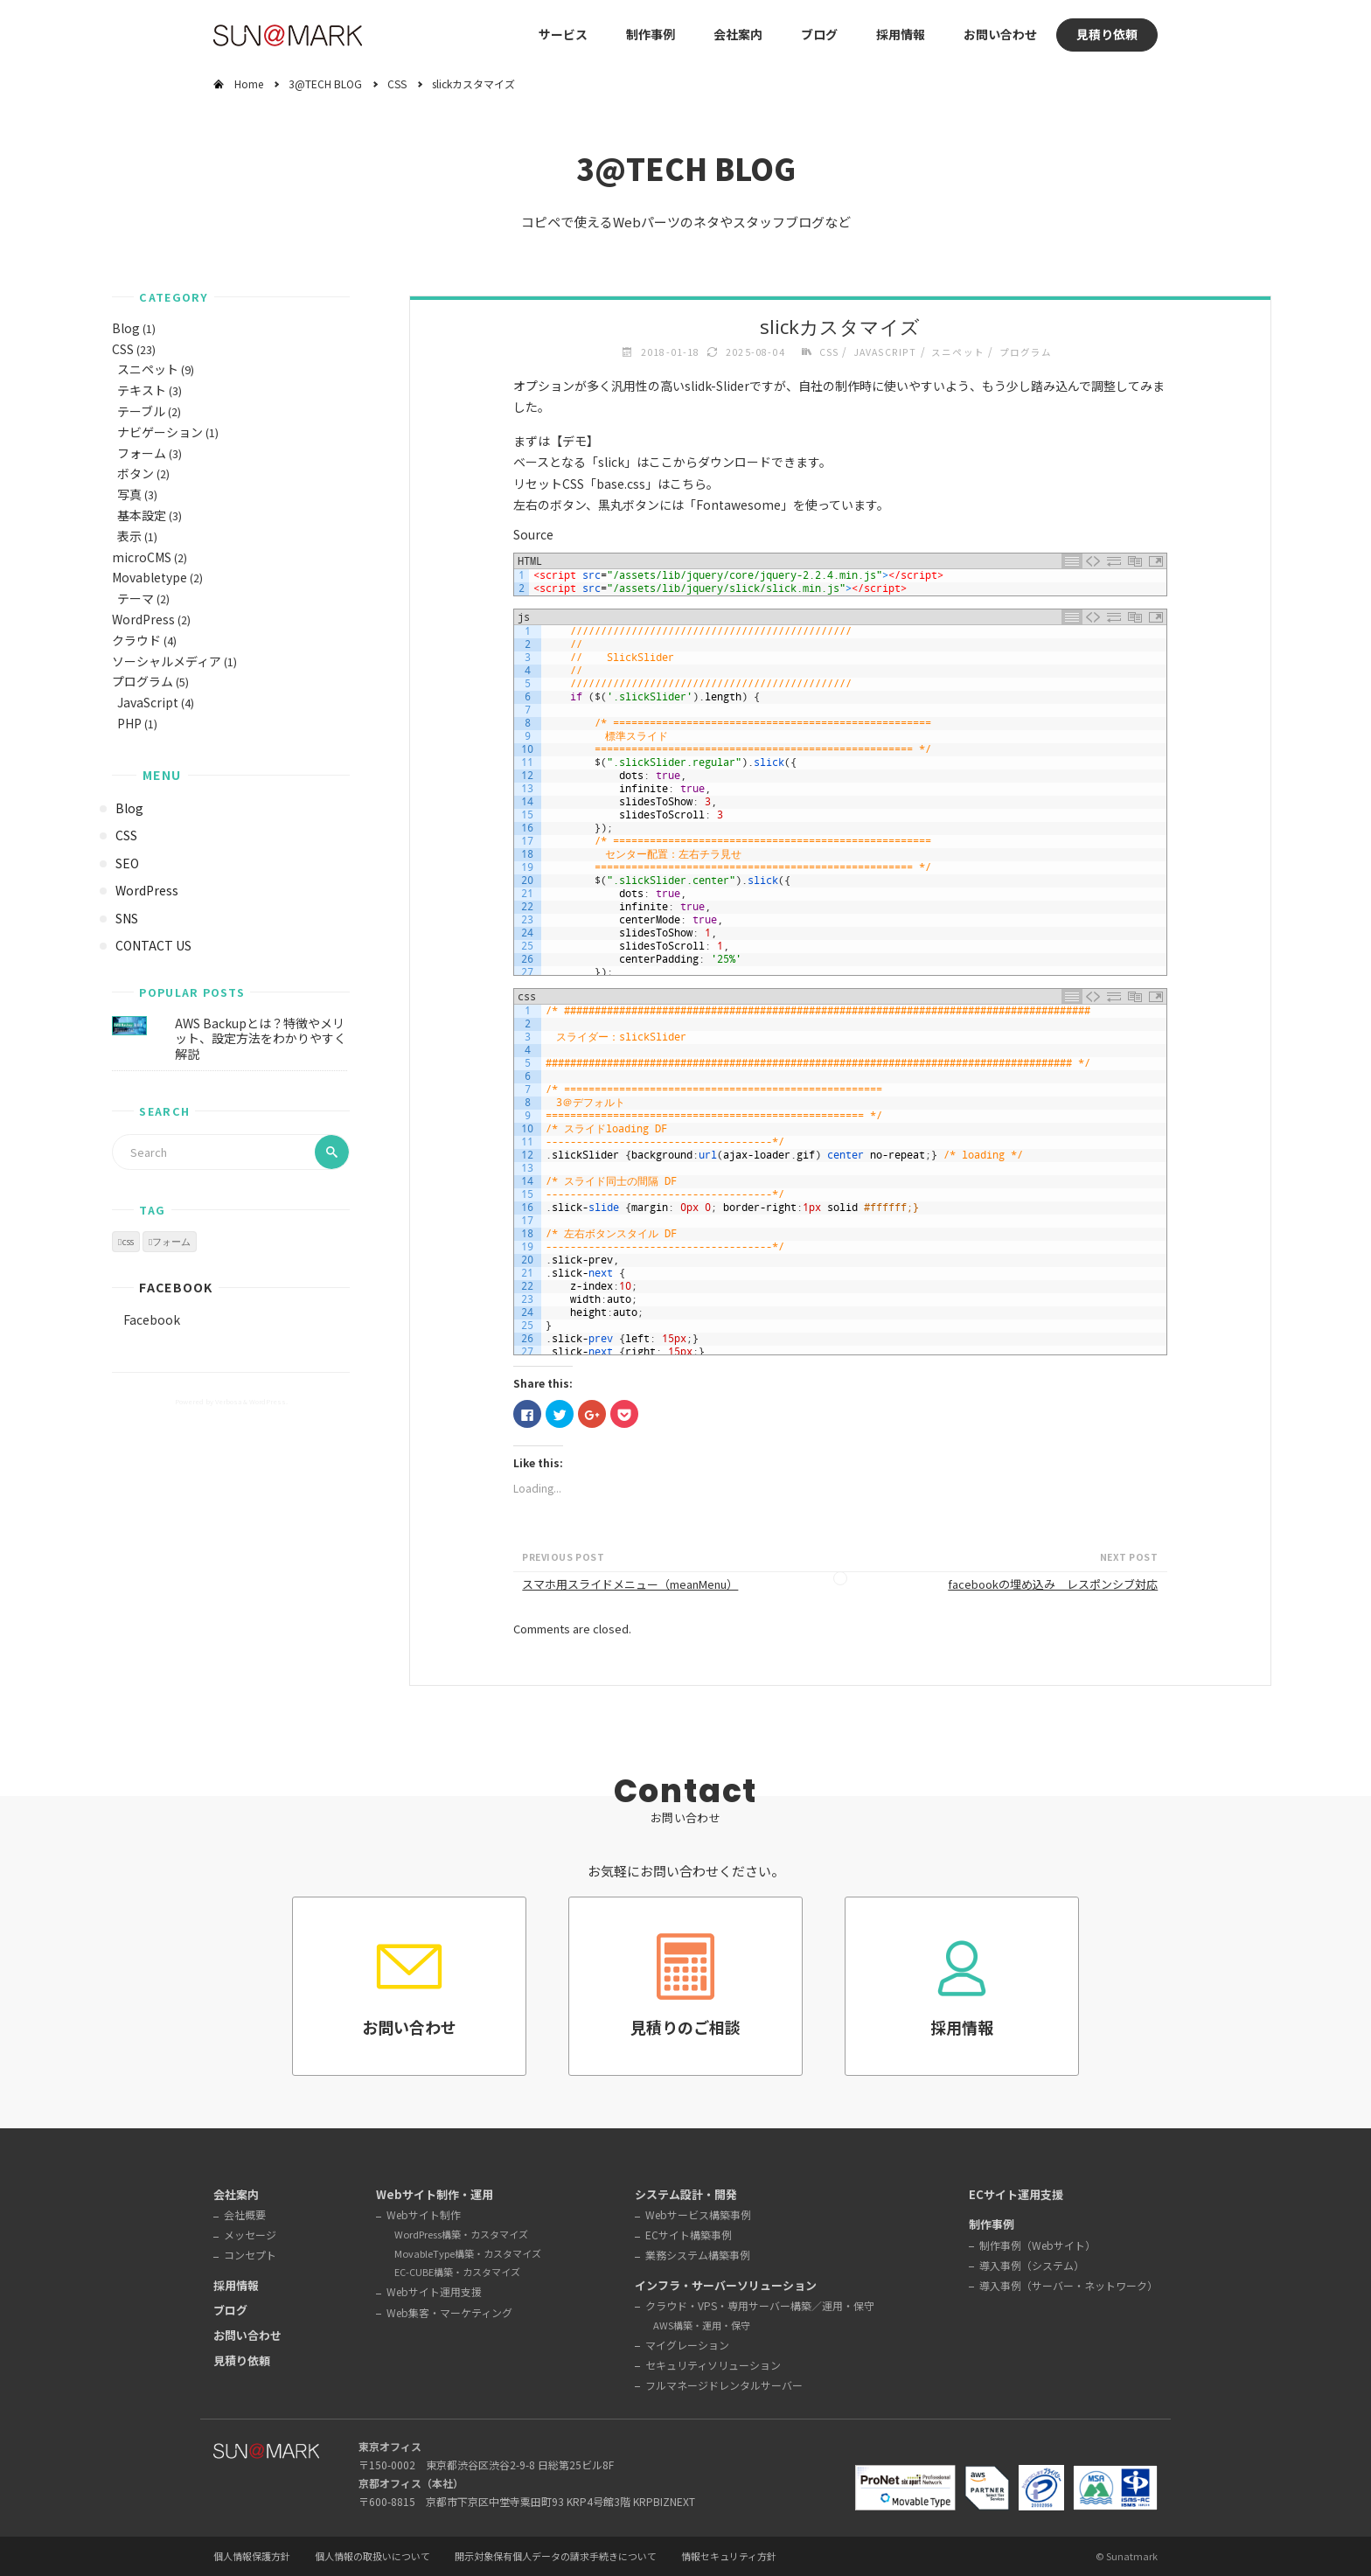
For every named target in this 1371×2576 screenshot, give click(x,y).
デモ (574, 440)
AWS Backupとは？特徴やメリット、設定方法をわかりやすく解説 (260, 1038)
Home (248, 83)
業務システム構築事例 (697, 2254)
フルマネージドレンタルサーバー (724, 2385)
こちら (688, 483)
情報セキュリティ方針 (728, 2557)
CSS (397, 83)
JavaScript (147, 702)
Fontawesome (738, 504)
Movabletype (149, 577)
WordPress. (268, 1401)
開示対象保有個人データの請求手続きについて (556, 2557)
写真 (129, 494)
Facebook (175, 1287)
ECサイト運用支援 (1016, 2194)
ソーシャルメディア (166, 661)
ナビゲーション (160, 432)
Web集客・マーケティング (449, 2312)
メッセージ (250, 2234)
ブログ (819, 34)
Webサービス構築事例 (698, 2214)
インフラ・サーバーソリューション (726, 2285)
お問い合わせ (1000, 34)
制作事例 (650, 34)
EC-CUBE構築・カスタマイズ (457, 2272)
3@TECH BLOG (325, 83)
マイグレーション (687, 2344)
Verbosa (227, 1401)
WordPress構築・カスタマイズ (461, 2234)
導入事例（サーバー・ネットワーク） (1068, 2285)
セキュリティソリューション (713, 2364)
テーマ (135, 598)
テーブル (141, 411)
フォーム (141, 453)
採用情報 (900, 34)
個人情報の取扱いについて (372, 2557)
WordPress (143, 619)
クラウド (136, 640)
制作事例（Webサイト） (1037, 2245)
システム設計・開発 (686, 2194)
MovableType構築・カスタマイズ (467, 2253)
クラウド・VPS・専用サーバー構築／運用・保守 (759, 2305)
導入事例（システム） (1031, 2265)
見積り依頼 (1107, 34)
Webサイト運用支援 (434, 2291)
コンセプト (250, 2254)
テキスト (141, 390)
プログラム (142, 681)
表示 (129, 536)
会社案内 (737, 34)
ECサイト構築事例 (688, 2234)
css (128, 1242)
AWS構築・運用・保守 (701, 2325)
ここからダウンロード (710, 461)
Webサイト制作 (423, 2214)
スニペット (147, 369)
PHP (129, 723)
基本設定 (141, 515)
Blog (126, 328)
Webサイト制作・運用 (434, 2194)
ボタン (135, 473)
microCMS (141, 557)
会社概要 (245, 2214)
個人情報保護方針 (251, 2557)
